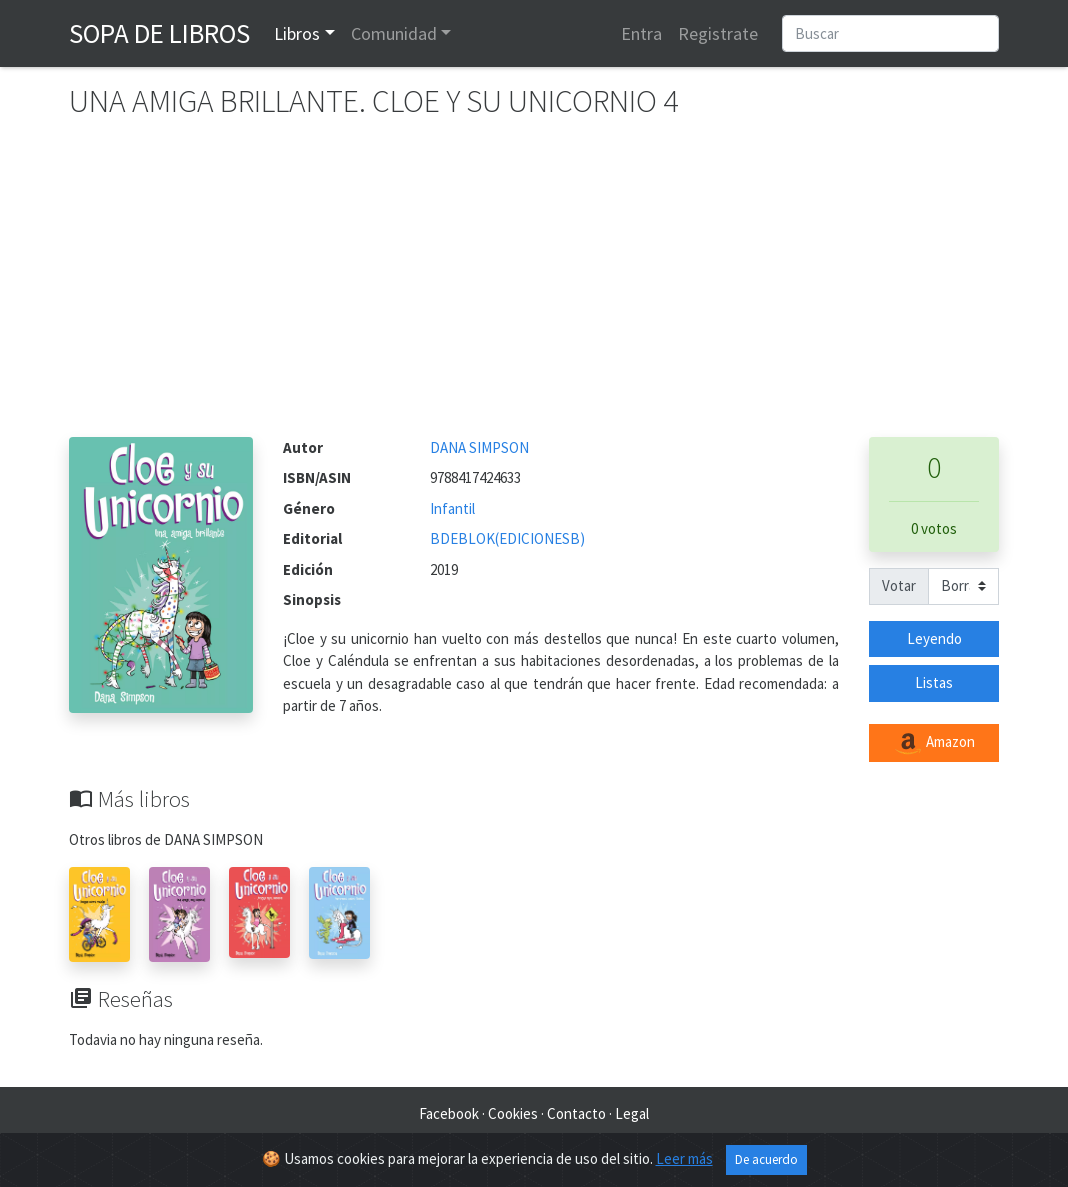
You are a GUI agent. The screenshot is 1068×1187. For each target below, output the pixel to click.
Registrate (718, 33)
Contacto (576, 1113)
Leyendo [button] (934, 638)
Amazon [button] (934, 743)
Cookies (513, 1113)
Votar (899, 585)
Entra (641, 33)
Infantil (452, 508)
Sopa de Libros (159, 33)
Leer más (684, 1158)
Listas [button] (934, 682)
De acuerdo (766, 1159)
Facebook (449, 1113)
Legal (632, 1113)
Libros (297, 33)
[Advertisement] (534, 287)
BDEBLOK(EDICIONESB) (507, 538)
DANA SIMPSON (479, 447)
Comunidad (394, 33)
